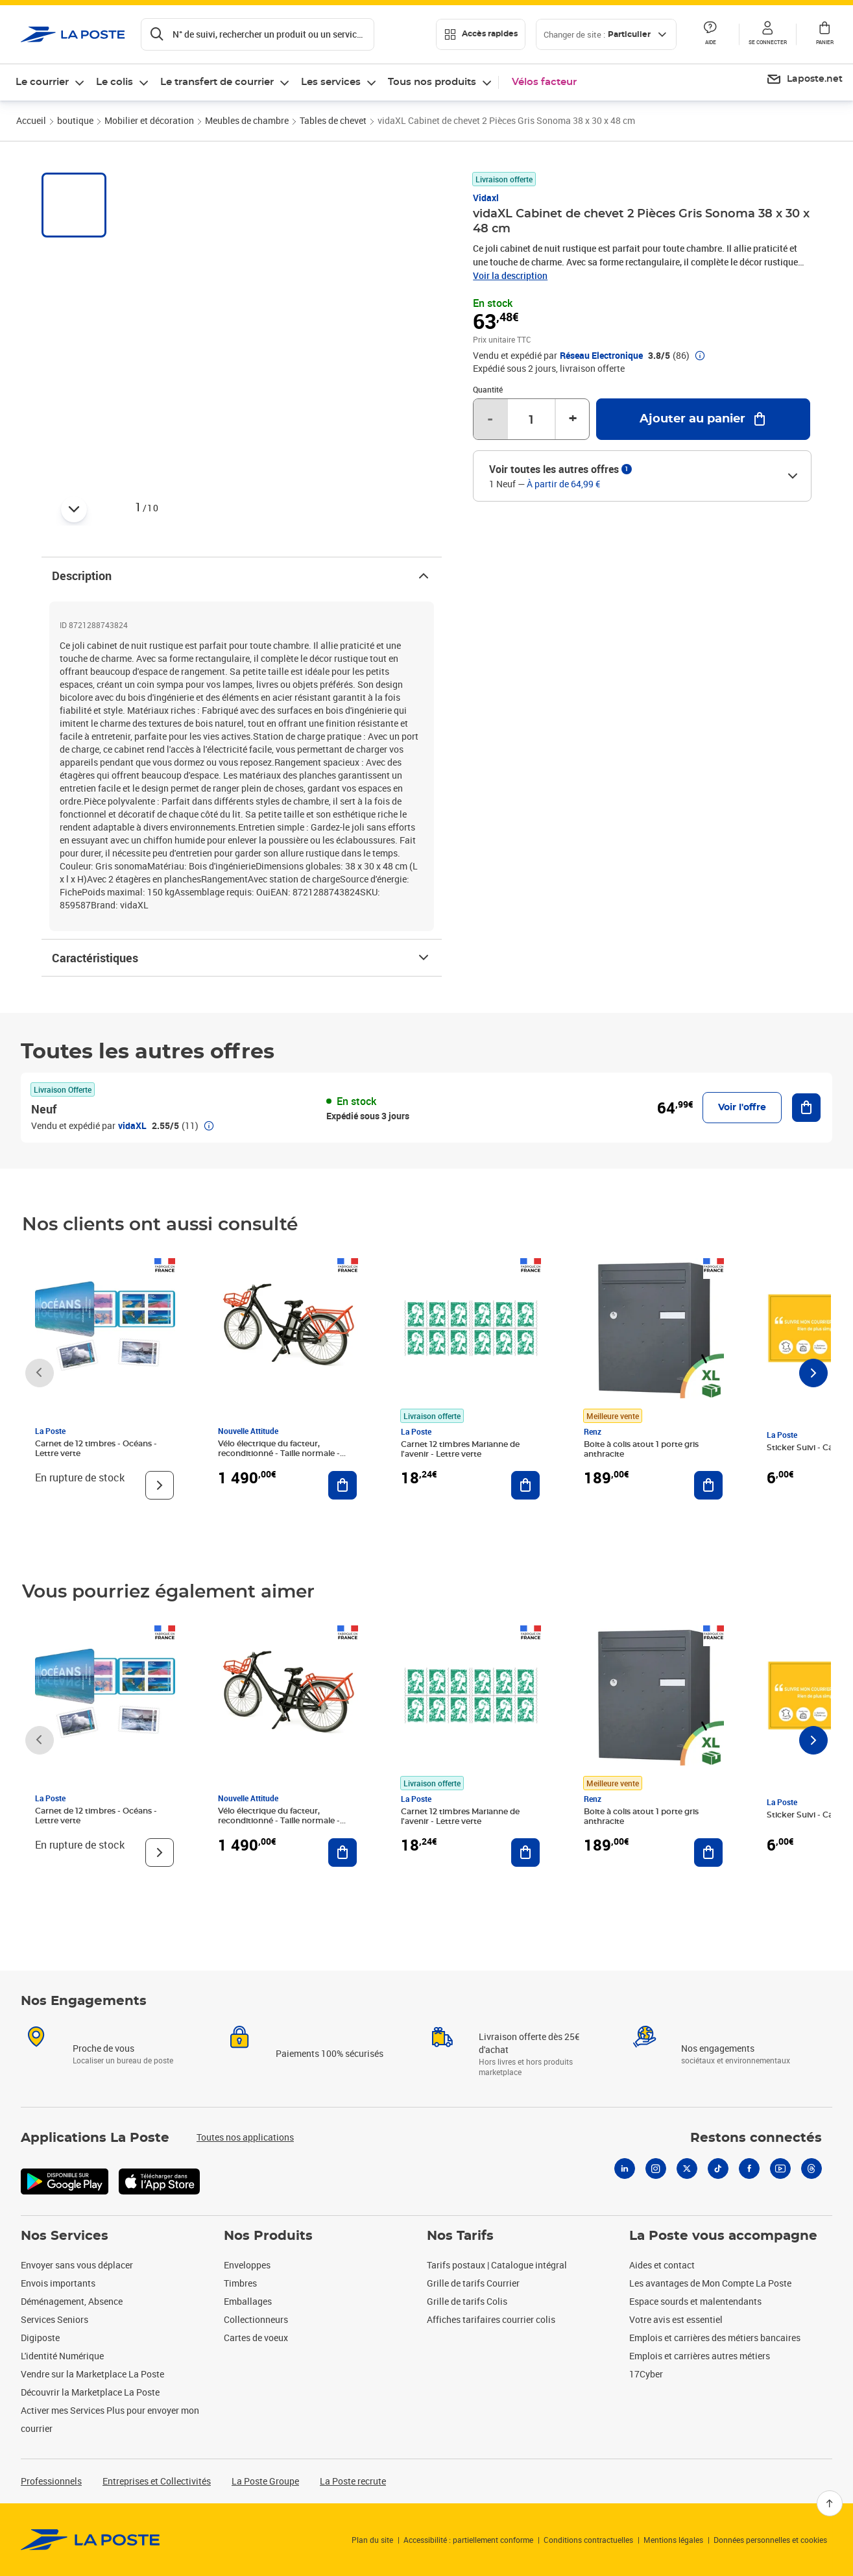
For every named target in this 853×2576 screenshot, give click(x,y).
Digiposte (40, 2337)
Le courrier (42, 82)
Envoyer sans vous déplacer (77, 2265)
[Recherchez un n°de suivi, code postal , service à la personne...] (257, 34)
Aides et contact (662, 2265)
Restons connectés (756, 2138)
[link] (90, 2539)
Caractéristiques (241, 958)
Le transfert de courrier (217, 82)
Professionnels (51, 2481)
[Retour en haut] (830, 2503)
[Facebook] (749, 2168)
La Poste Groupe (265, 2481)
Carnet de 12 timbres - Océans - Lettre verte (96, 1448)
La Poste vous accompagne (723, 2236)
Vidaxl (486, 197)
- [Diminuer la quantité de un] (490, 419)
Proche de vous (103, 2048)
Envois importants (58, 2283)
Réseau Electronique (601, 355)
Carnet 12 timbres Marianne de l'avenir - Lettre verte (460, 1449)
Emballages (248, 2301)
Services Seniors (54, 2319)
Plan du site (372, 2539)
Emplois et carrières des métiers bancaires (714, 2337)
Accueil (31, 120)
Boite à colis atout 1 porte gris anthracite (641, 1449)
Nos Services (64, 2236)
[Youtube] (780, 2168)
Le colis (114, 82)
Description (241, 575)
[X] (687, 2168)
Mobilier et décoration (149, 120)
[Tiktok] (718, 2168)
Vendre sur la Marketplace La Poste (92, 2374)
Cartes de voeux (256, 2337)
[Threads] (811, 2168)
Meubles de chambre (247, 120)
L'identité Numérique (62, 2356)
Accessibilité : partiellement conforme (468, 2539)
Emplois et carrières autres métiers (699, 2356)
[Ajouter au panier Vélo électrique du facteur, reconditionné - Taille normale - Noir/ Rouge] (342, 1485)
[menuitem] (804, 79)
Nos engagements (717, 2048)
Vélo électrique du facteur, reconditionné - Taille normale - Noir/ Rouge (279, 1453)
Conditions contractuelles (588, 2539)
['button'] (73, 34)
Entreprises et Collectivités (156, 2481)
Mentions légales (673, 2539)
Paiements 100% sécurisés (329, 2053)
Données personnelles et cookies (770, 2539)
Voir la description (510, 275)
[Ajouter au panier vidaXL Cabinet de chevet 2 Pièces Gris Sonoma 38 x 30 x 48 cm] (703, 419)
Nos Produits (268, 2236)
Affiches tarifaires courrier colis (491, 2319)
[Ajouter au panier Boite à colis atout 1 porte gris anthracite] (708, 1485)
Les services (331, 82)
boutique (75, 120)
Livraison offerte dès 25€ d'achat (529, 2043)
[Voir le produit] (159, 1485)
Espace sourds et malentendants (695, 2301)
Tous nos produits (432, 82)
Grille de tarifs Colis (467, 2301)
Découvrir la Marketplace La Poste (90, 2392)
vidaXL (132, 1125)
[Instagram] (655, 2168)
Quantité (488, 389)
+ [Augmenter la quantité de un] (572, 419)
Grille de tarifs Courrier (473, 2283)
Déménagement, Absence (72, 2301)
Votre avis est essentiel (676, 2319)
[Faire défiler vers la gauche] (39, 1373)
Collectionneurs (256, 2319)
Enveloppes (247, 2265)
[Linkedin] (624, 2168)
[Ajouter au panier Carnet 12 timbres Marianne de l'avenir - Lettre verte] (525, 1485)
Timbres (240, 2283)
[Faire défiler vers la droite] (813, 1373)
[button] (767, 34)
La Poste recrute (353, 2481)
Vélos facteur (544, 82)
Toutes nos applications (245, 2137)
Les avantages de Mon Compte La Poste (710, 2283)
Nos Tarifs (460, 2236)
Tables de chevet (333, 120)
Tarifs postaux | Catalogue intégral (497, 2265)
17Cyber (646, 2374)
